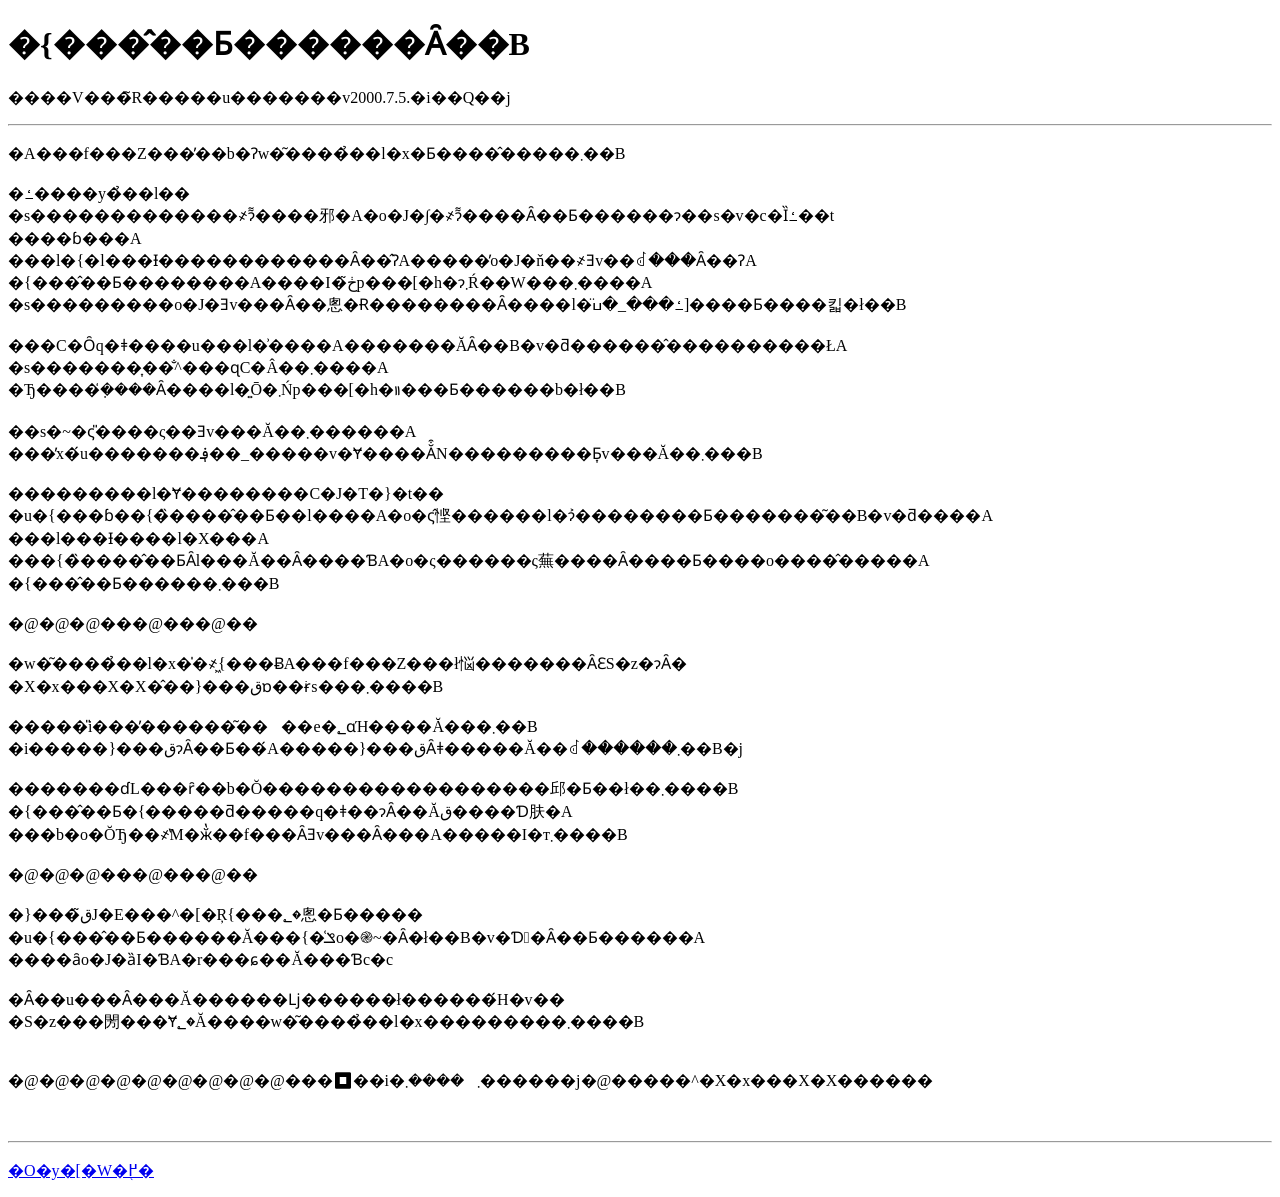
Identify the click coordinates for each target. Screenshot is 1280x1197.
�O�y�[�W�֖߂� (81, 1170)
